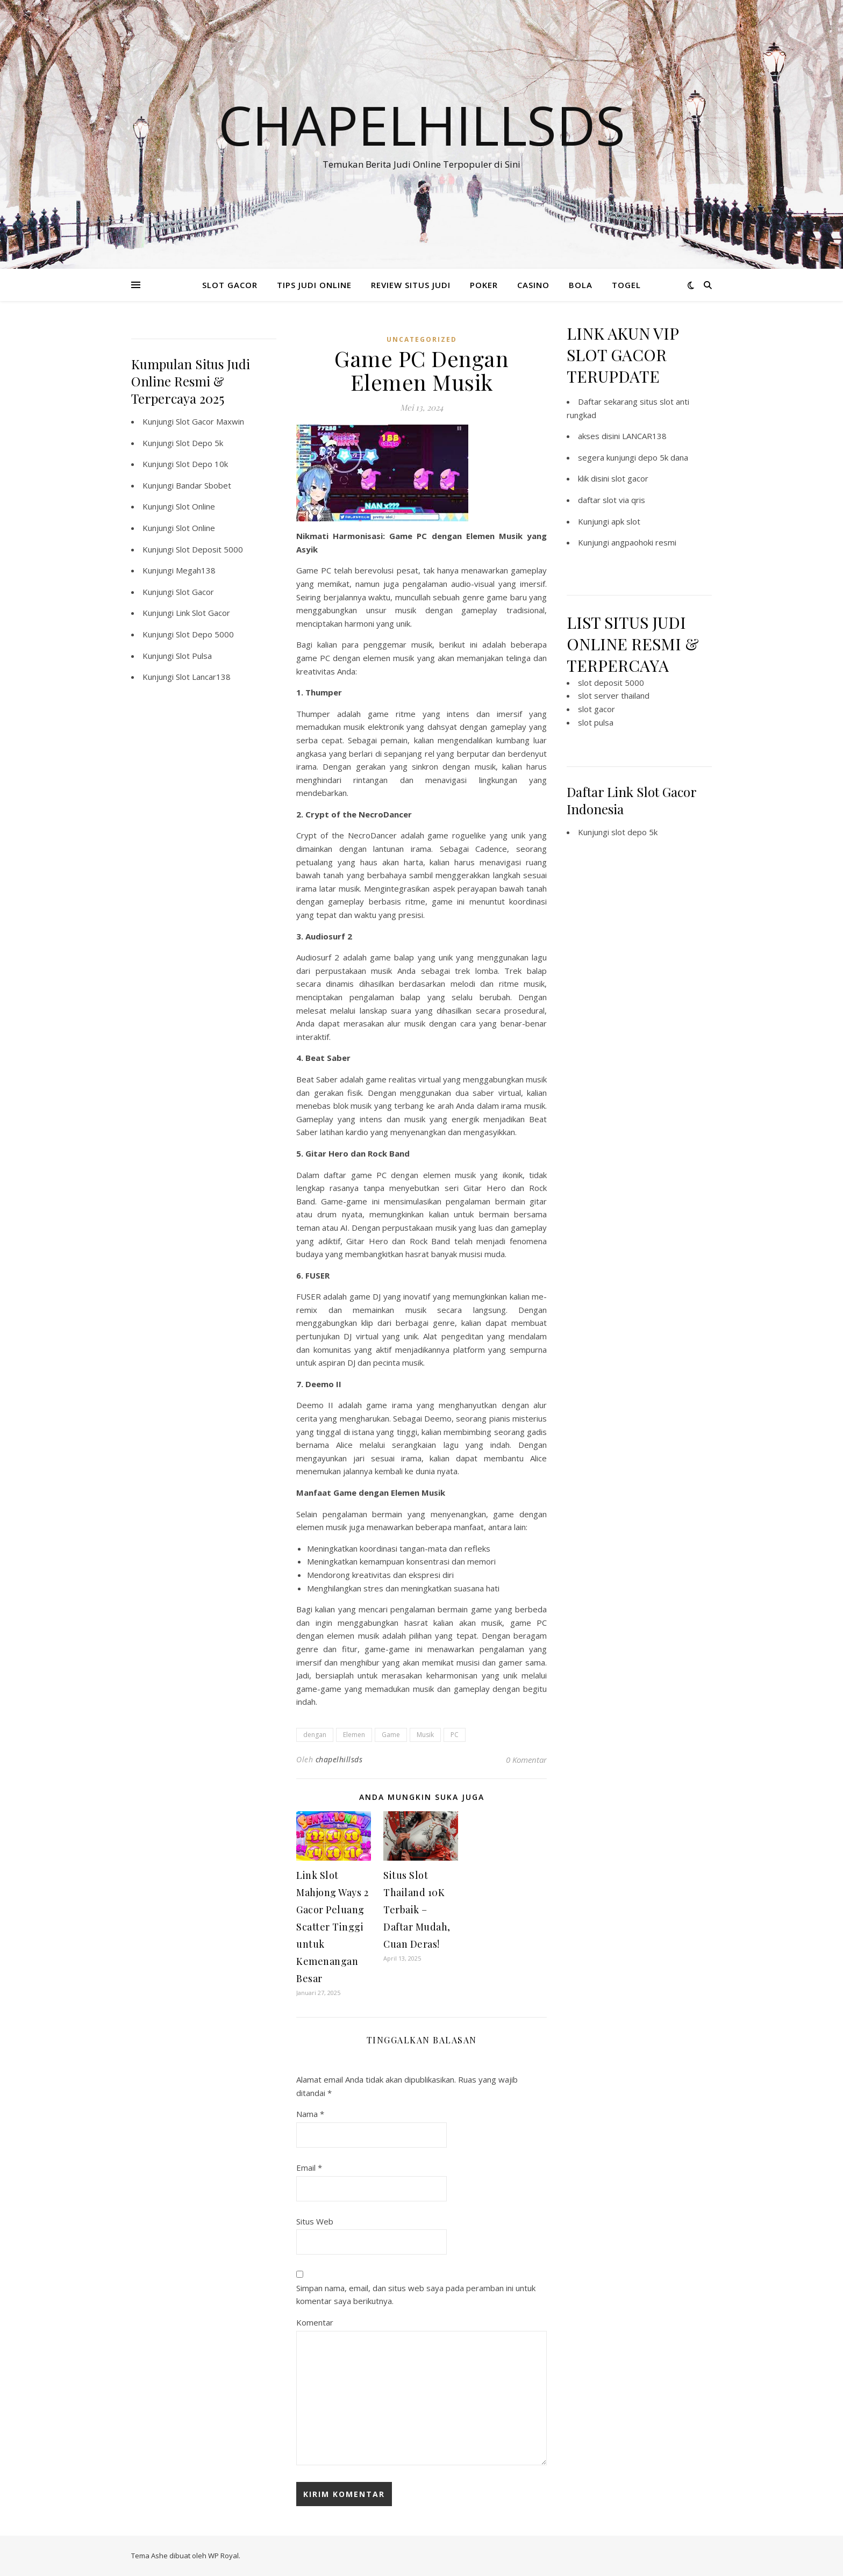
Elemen (354, 1734)
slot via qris (624, 499)
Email (309, 2167)
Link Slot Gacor (203, 612)
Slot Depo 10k (202, 463)
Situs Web (314, 2221)
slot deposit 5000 (611, 682)
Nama (310, 2113)
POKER (484, 284)
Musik (425, 1734)
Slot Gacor (195, 591)
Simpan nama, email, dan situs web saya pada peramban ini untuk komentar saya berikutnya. (415, 2295)
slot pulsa (595, 722)
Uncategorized (422, 339)
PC (455, 1734)
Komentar (314, 2322)
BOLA (580, 284)
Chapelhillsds (421, 125)
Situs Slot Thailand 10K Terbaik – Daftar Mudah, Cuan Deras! (417, 1909)
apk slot (625, 521)
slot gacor (629, 478)
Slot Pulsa (194, 655)
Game (391, 1734)
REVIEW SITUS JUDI (411, 284)
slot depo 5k (634, 832)
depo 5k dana (663, 457)
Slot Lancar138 (203, 676)
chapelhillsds (339, 1759)
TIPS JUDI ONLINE (314, 284)
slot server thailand (613, 695)
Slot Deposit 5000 (209, 549)
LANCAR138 (644, 435)
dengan (314, 1734)
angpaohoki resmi (643, 542)
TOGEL (626, 284)
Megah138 (196, 570)
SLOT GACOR (230, 284)
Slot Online (195, 506)
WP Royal (223, 2555)
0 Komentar (526, 1759)
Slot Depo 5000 (205, 634)
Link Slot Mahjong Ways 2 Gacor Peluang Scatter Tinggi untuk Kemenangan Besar (332, 1927)
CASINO (533, 284)
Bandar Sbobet (203, 485)
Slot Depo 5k (199, 442)
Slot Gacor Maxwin (210, 421)
